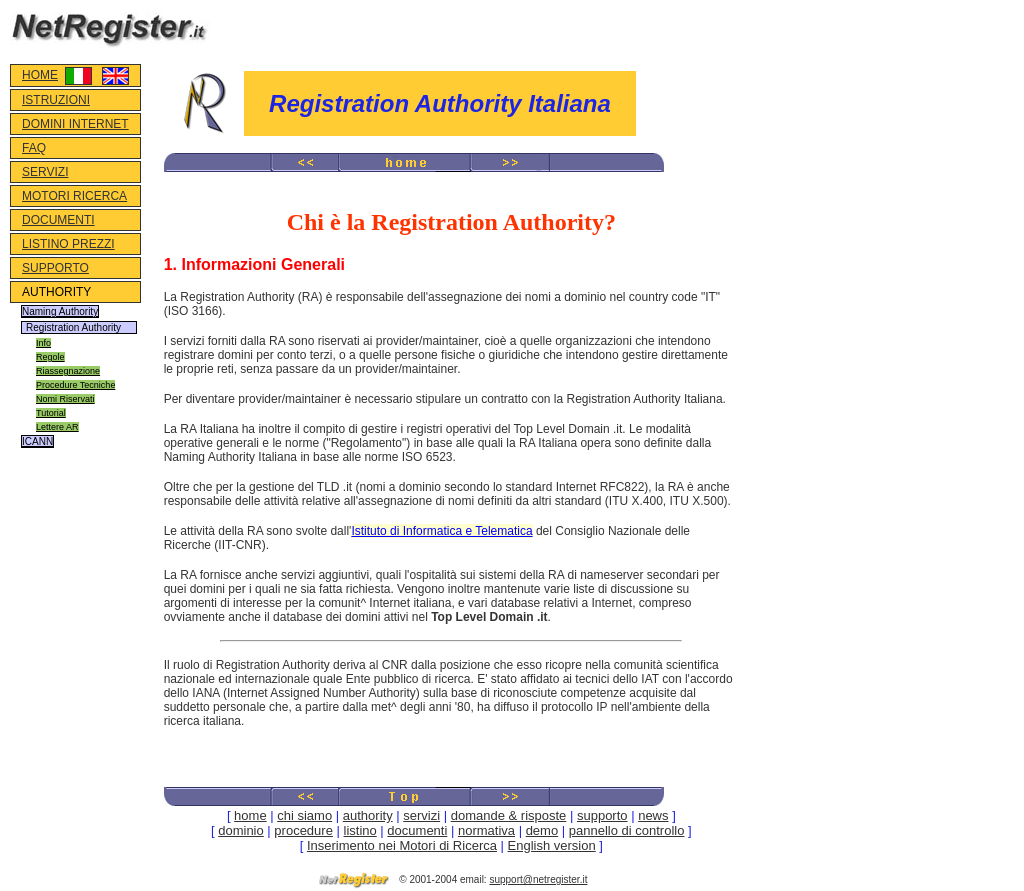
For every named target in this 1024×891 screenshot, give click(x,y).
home (250, 815)
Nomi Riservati (65, 399)
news (653, 815)
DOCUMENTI (58, 220)
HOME (40, 75)
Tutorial (51, 413)
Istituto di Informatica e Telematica (441, 531)
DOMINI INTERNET (75, 124)
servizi (421, 815)
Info (43, 343)
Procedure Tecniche (75, 385)
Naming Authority (60, 311)
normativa (486, 830)
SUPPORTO (55, 268)
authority (368, 815)
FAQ (34, 148)
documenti (417, 830)
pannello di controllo (627, 830)
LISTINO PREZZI (68, 244)
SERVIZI (45, 172)
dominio (241, 830)
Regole (50, 357)
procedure (303, 830)
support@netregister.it (538, 879)
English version (552, 845)
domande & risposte (509, 815)
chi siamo (304, 815)
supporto (602, 815)
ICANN (37, 441)
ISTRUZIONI (56, 100)
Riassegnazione (68, 371)
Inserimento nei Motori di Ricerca (402, 845)
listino (360, 830)
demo (542, 830)
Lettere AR (57, 427)
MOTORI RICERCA (74, 196)
